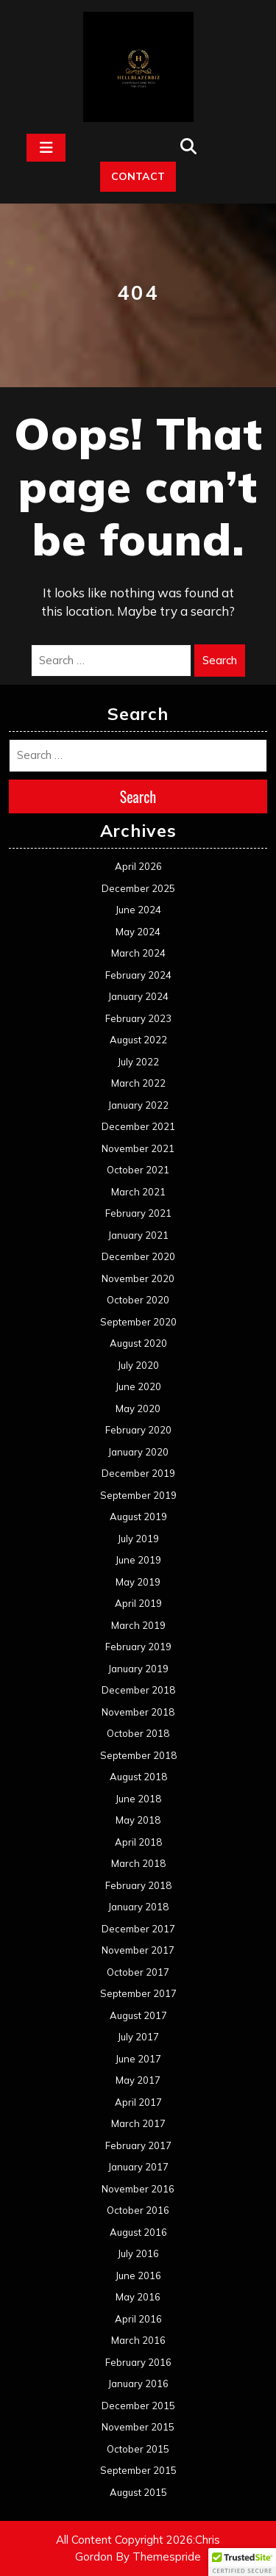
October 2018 (138, 1733)
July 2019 (138, 1538)
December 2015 (138, 2405)
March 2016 (138, 2340)
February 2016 (138, 2362)
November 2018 (138, 1712)
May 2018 (138, 1820)
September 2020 (138, 1322)
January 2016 (138, 2383)
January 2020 (138, 1452)
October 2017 (138, 1972)
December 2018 (138, 1690)
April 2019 (138, 1603)
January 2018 (138, 1907)
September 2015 (138, 2470)
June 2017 (138, 2059)
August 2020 (138, 1343)
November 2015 (138, 2427)
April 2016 (138, 2319)
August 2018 (138, 1776)
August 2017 (138, 2015)
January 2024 (138, 996)
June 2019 (138, 1560)
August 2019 (138, 1516)
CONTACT (138, 176)
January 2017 (138, 2167)
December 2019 (138, 1473)
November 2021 (138, 1148)
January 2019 (138, 1668)
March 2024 (138, 953)
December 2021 (138, 1126)
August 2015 (138, 2492)
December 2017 (138, 1929)
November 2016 (138, 2189)
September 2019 (138, 1495)
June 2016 (138, 2275)
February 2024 (138, 975)
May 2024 (138, 932)
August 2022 (138, 1040)
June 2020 (138, 1386)
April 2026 (138, 866)
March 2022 (138, 1083)
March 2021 (138, 1192)
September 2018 (138, 1755)
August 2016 (138, 2232)
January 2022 (138, 1105)
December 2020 (138, 1256)
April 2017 (138, 2102)
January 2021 (138, 1235)
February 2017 (138, 2145)
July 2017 (138, 2037)
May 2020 (138, 1408)
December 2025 (138, 888)
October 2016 (138, 2210)
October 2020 (138, 1300)
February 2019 (138, 1646)
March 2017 (138, 2123)
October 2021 (138, 1170)
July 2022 (138, 1062)
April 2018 (138, 1842)
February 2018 (138, 1885)
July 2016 (138, 2253)
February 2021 (138, 1213)
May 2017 (138, 2080)
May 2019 (138, 1582)
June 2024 (138, 909)
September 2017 (138, 1993)
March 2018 (138, 1863)
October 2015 (138, 2449)
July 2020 (138, 1365)
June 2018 (138, 1799)
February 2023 (138, 1018)
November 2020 (138, 1278)
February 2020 (138, 1430)
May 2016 (138, 2297)
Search (219, 660)
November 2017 (138, 1950)
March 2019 (138, 1625)
